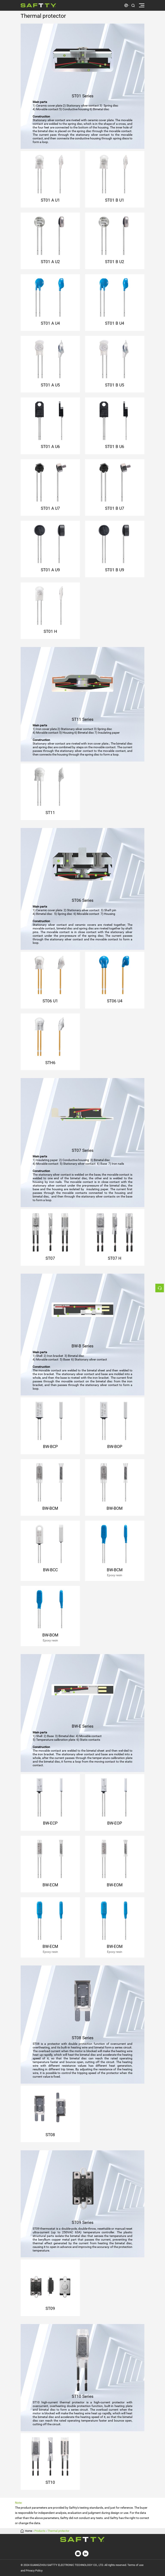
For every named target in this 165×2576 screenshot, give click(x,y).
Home (28, 2531)
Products (39, 2531)
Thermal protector (58, 2531)
